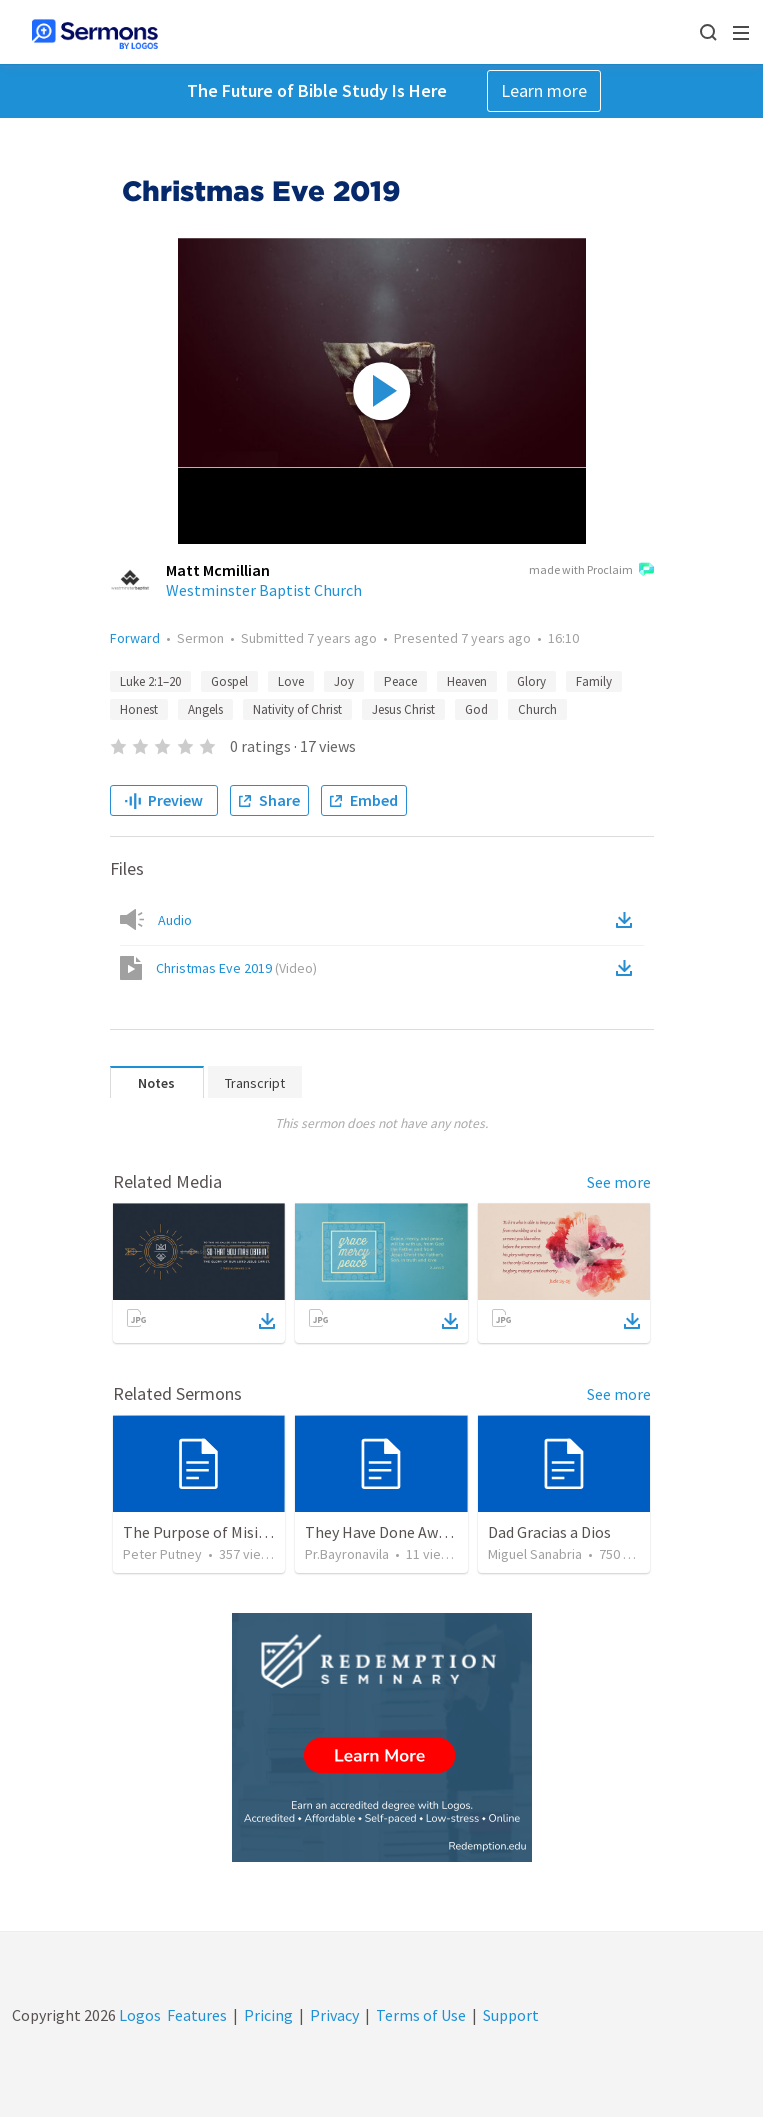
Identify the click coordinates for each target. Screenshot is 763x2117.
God (476, 709)
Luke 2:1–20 (150, 681)
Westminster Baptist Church (264, 590)
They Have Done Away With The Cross (432, 1532)
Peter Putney (162, 1554)
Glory (531, 681)
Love (291, 681)
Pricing (268, 2015)
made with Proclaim (591, 571)
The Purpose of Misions (203, 1532)
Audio (175, 920)
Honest (139, 709)
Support (511, 2015)
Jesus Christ (403, 709)
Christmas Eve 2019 (236, 968)
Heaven (467, 681)
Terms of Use (421, 2015)
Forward (135, 638)
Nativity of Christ (297, 709)
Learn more (544, 90)
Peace (400, 681)
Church (537, 709)
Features (197, 2015)
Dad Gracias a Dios (549, 1532)
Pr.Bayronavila (347, 1554)
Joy (344, 681)
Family (594, 681)
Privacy (334, 2015)
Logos (138, 2015)
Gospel (229, 681)
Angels (205, 709)
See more (619, 1182)
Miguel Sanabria (535, 1554)
